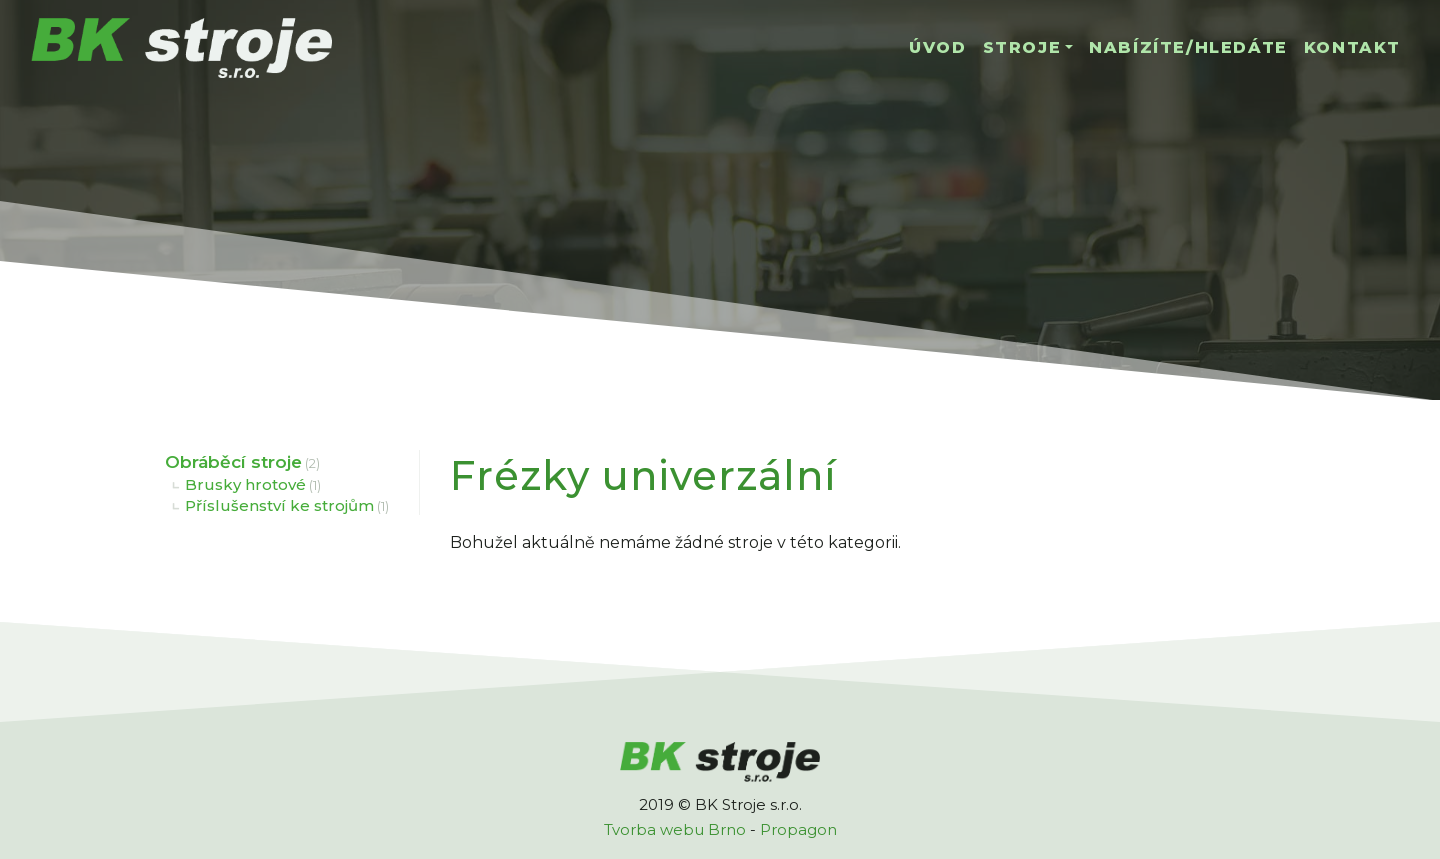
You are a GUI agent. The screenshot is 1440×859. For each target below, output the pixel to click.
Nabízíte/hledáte (1188, 47)
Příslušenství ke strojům (279, 505)
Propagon (798, 829)
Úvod (937, 47)
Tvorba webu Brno (675, 829)
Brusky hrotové (245, 484)
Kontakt (1352, 47)
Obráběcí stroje (233, 462)
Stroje (1022, 47)
